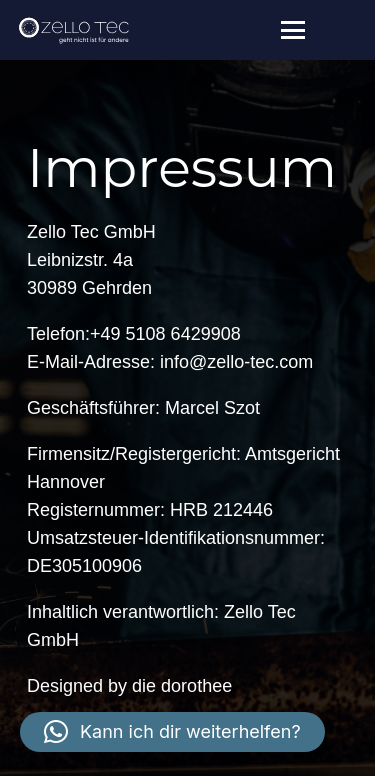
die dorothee (182, 686)
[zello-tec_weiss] (74, 30)
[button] (293, 30)
